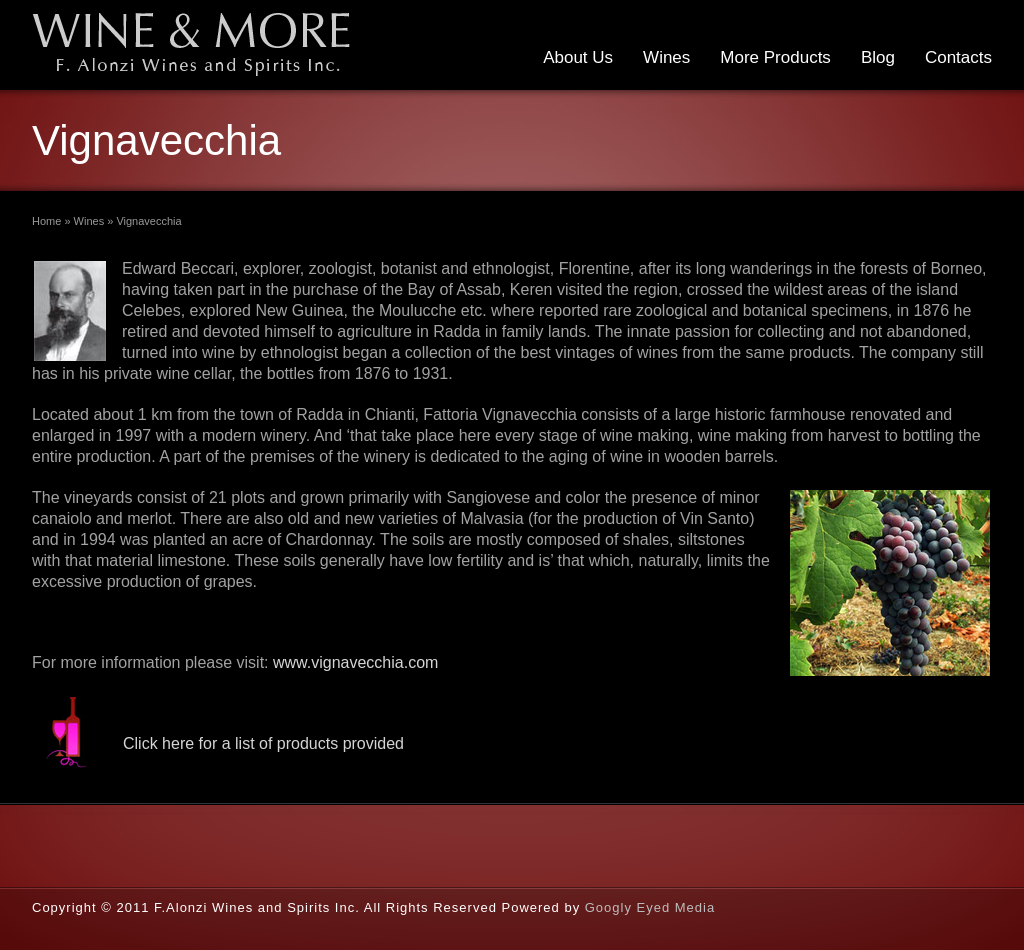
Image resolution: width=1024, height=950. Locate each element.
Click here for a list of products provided (263, 743)
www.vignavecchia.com (355, 662)
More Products (775, 57)
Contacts (958, 57)
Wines (666, 57)
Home (46, 221)
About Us (578, 57)
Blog (878, 57)
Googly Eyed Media (650, 907)
